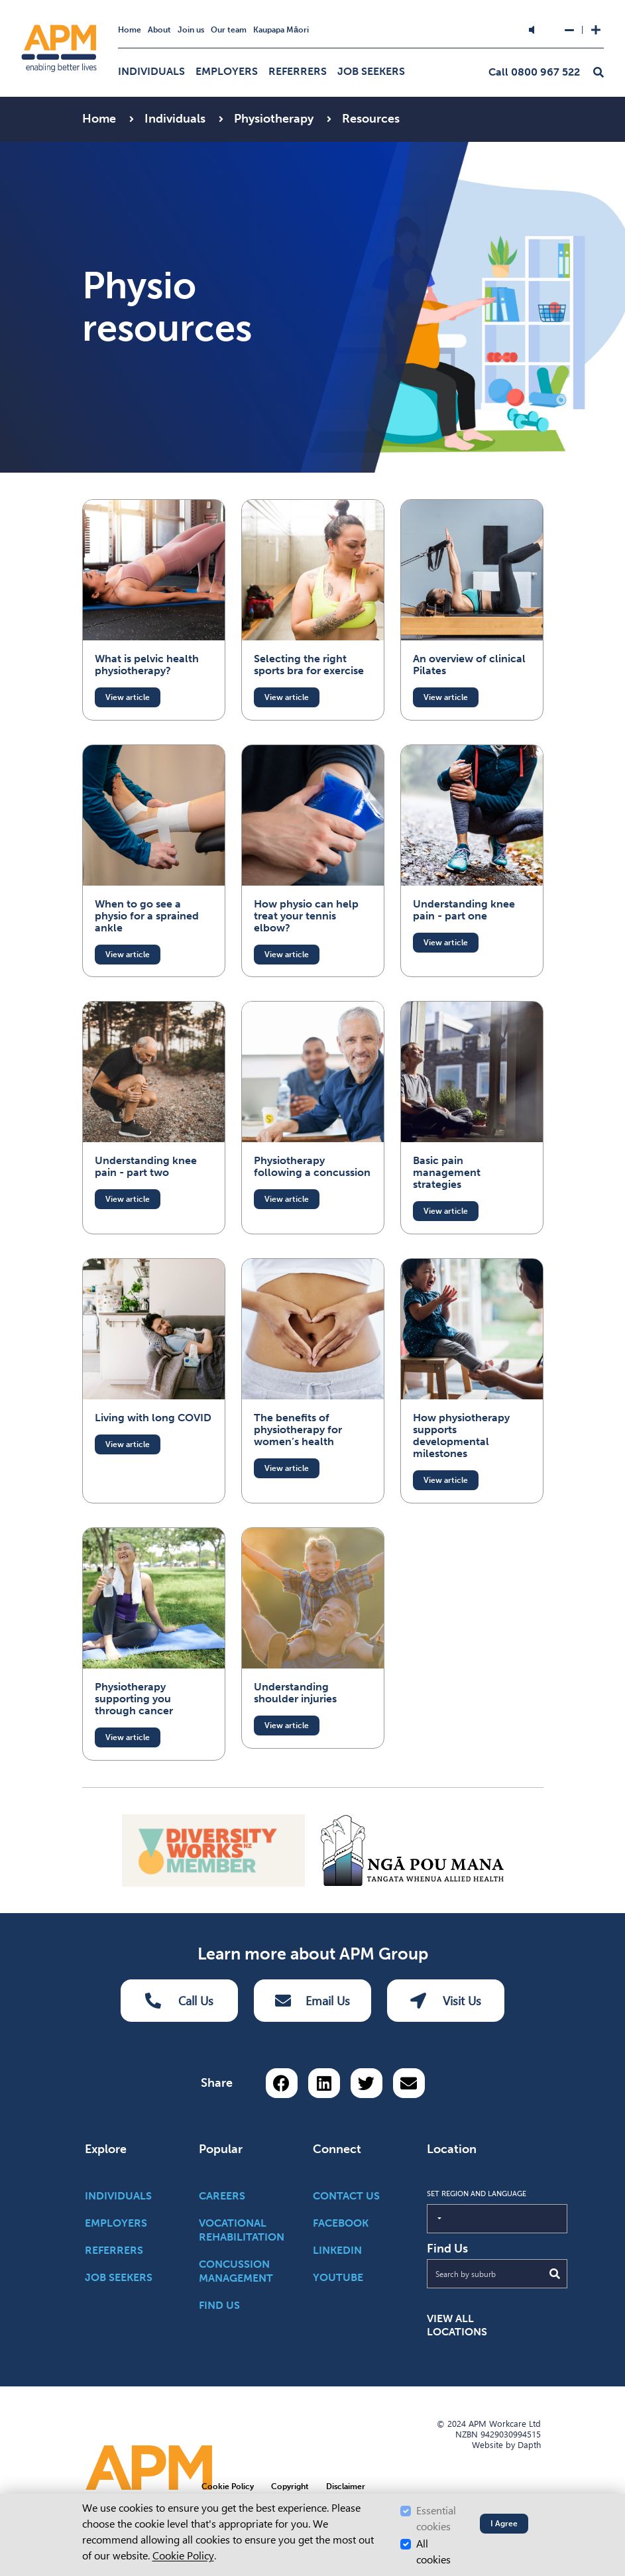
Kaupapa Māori (281, 29)
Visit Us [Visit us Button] (445, 2001)
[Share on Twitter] (366, 2083)
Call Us (179, 2001)
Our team (229, 29)
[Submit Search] (554, 2273)
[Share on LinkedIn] (324, 2083)
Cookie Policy (183, 2555)
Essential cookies (436, 2518)
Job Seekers (371, 71)
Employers (227, 71)
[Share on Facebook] (282, 2083)
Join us (191, 29)
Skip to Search (225, 5)
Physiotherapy (275, 118)
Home (129, 29)
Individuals (151, 71)
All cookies (433, 2552)
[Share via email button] (409, 2083)
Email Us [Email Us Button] (312, 2001)
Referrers (297, 71)
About (159, 29)
